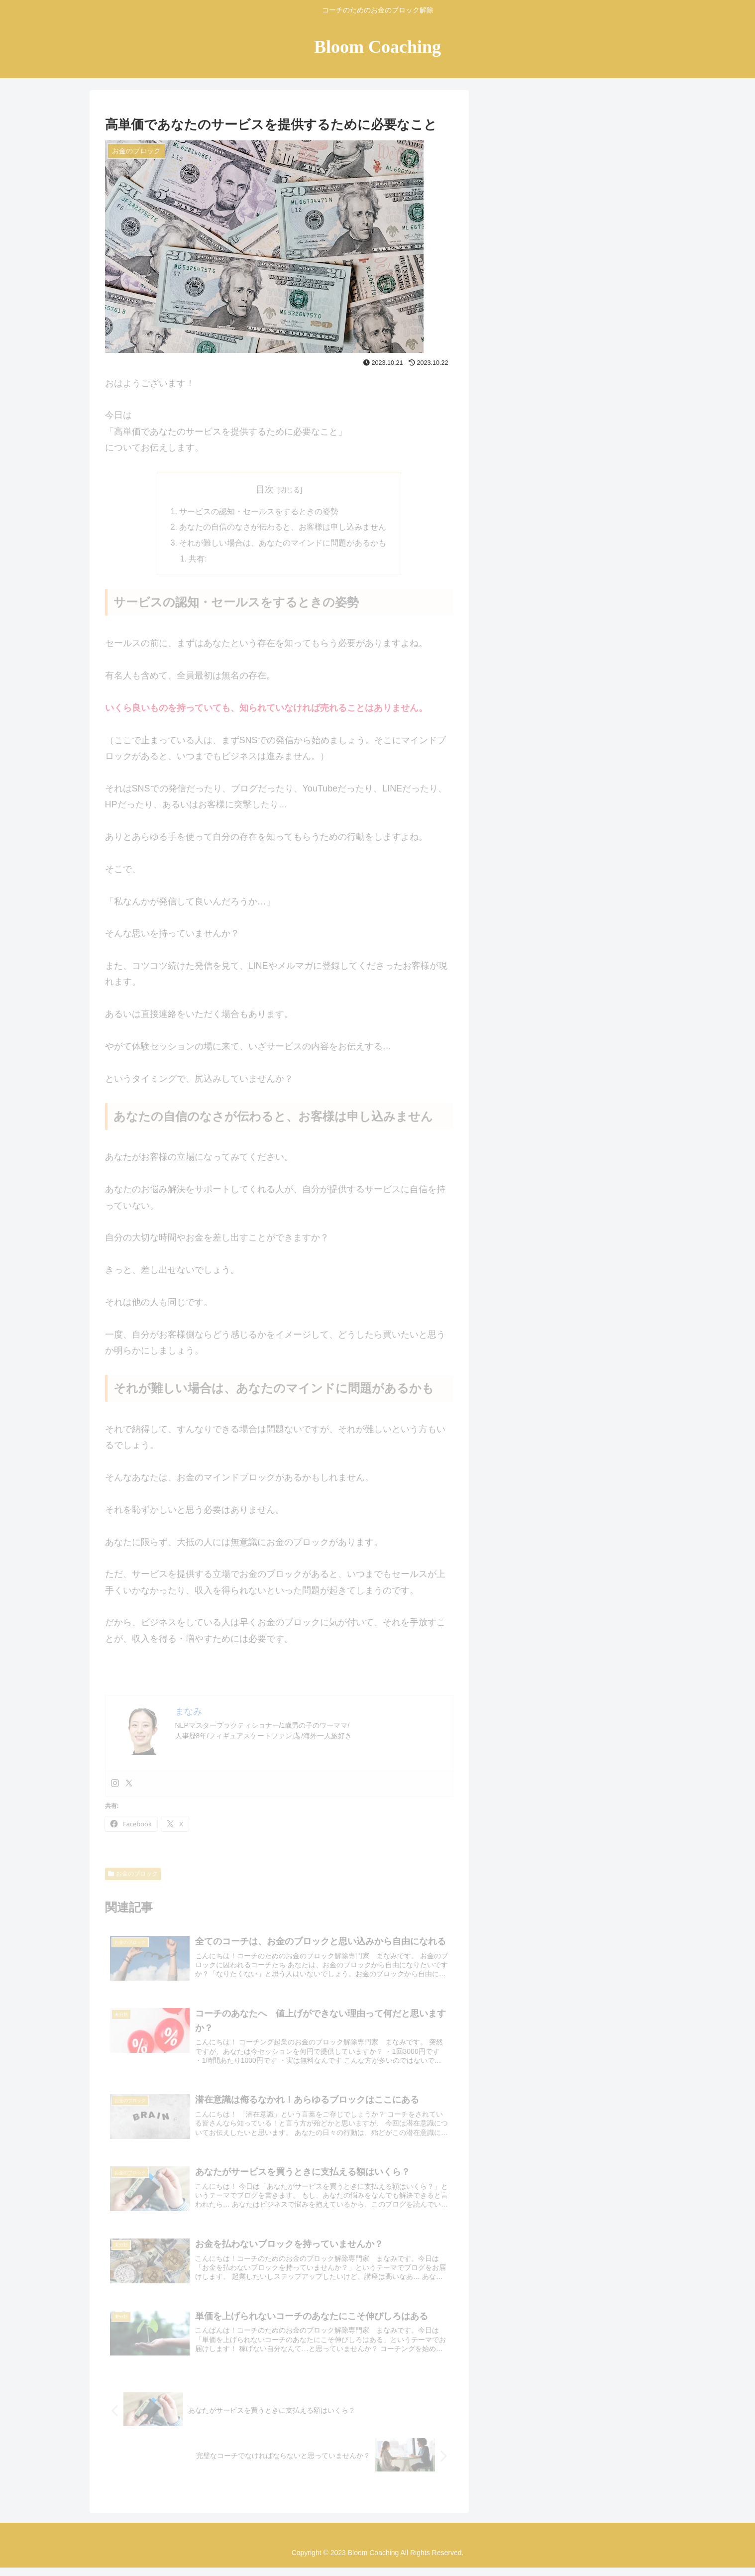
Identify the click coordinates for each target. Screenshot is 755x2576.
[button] (645, 149)
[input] (572, 150)
